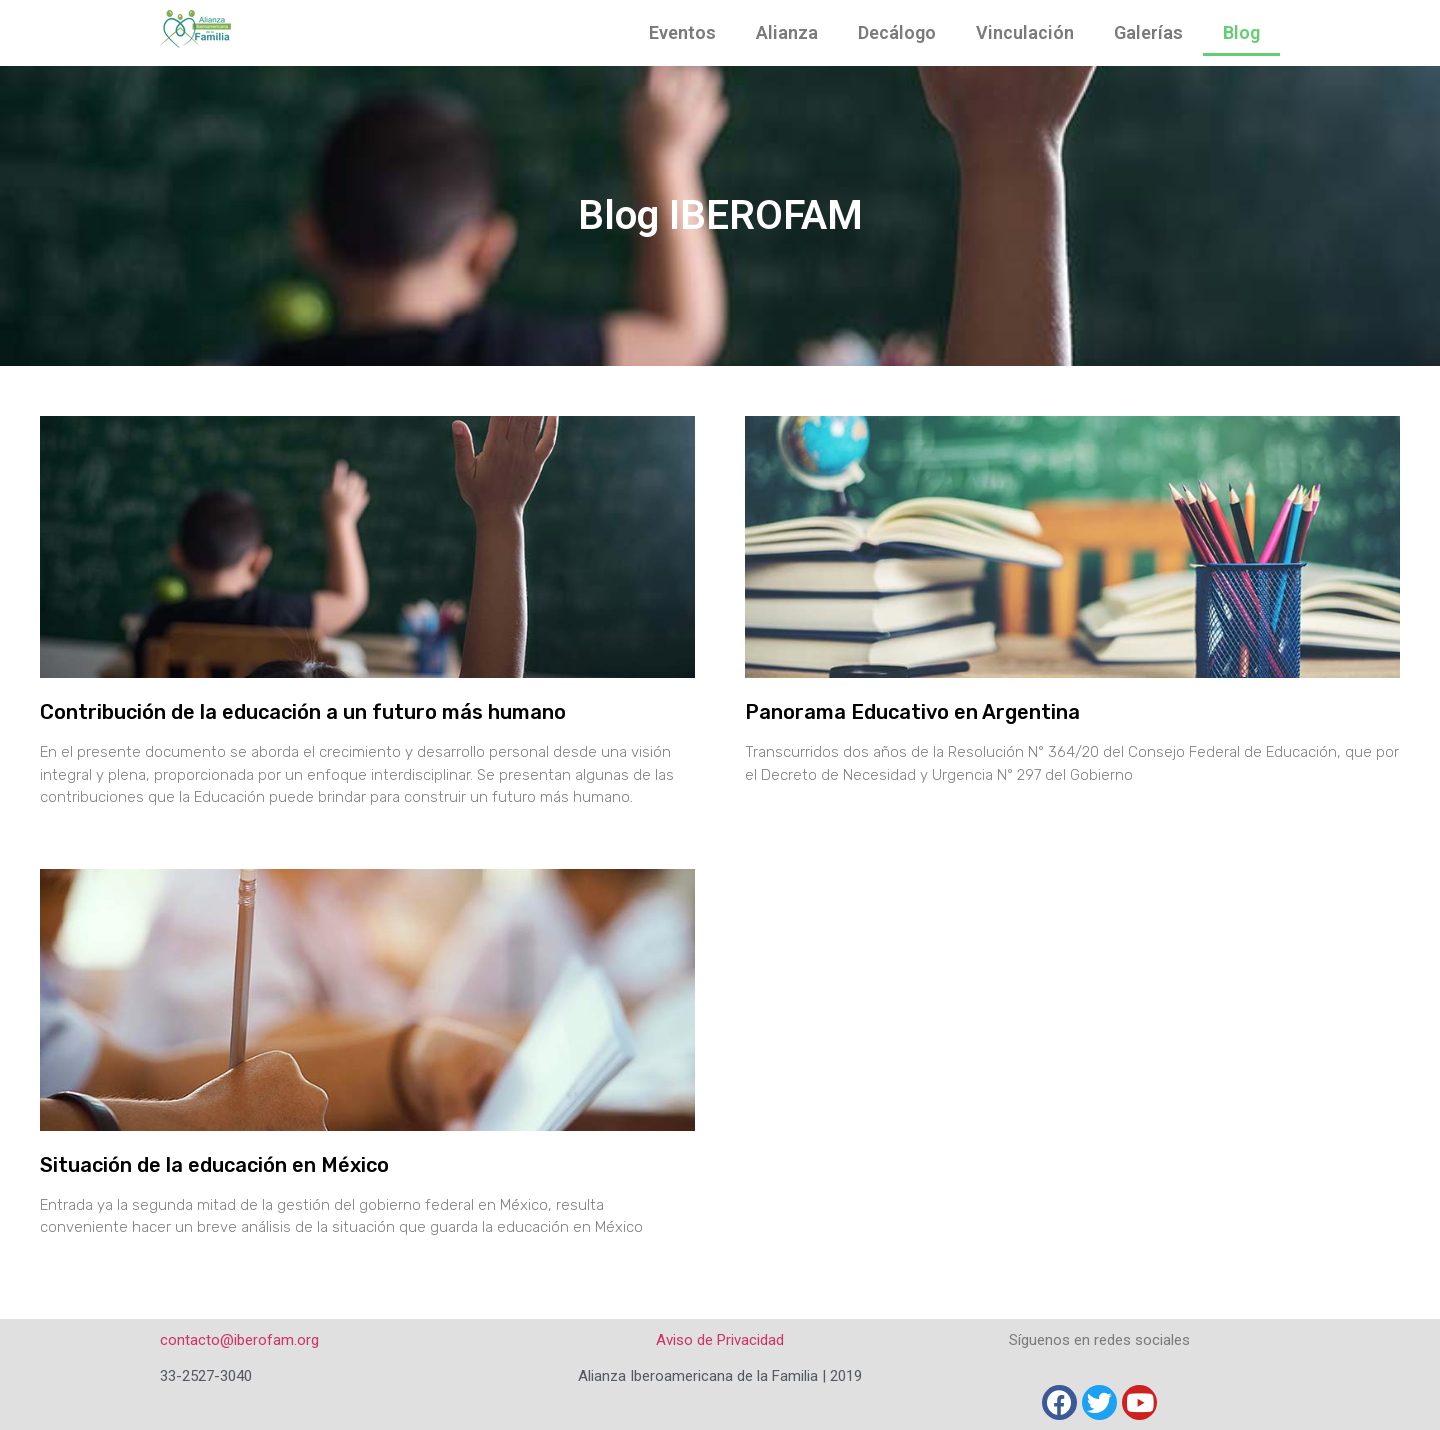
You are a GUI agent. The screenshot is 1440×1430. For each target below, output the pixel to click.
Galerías (1148, 32)
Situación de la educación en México (214, 1165)
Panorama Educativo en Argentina (912, 712)
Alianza (787, 32)
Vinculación (1025, 32)
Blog (1241, 32)
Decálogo (897, 32)
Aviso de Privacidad (720, 1340)
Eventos (682, 32)
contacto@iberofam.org (239, 1340)
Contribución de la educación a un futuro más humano (303, 712)
